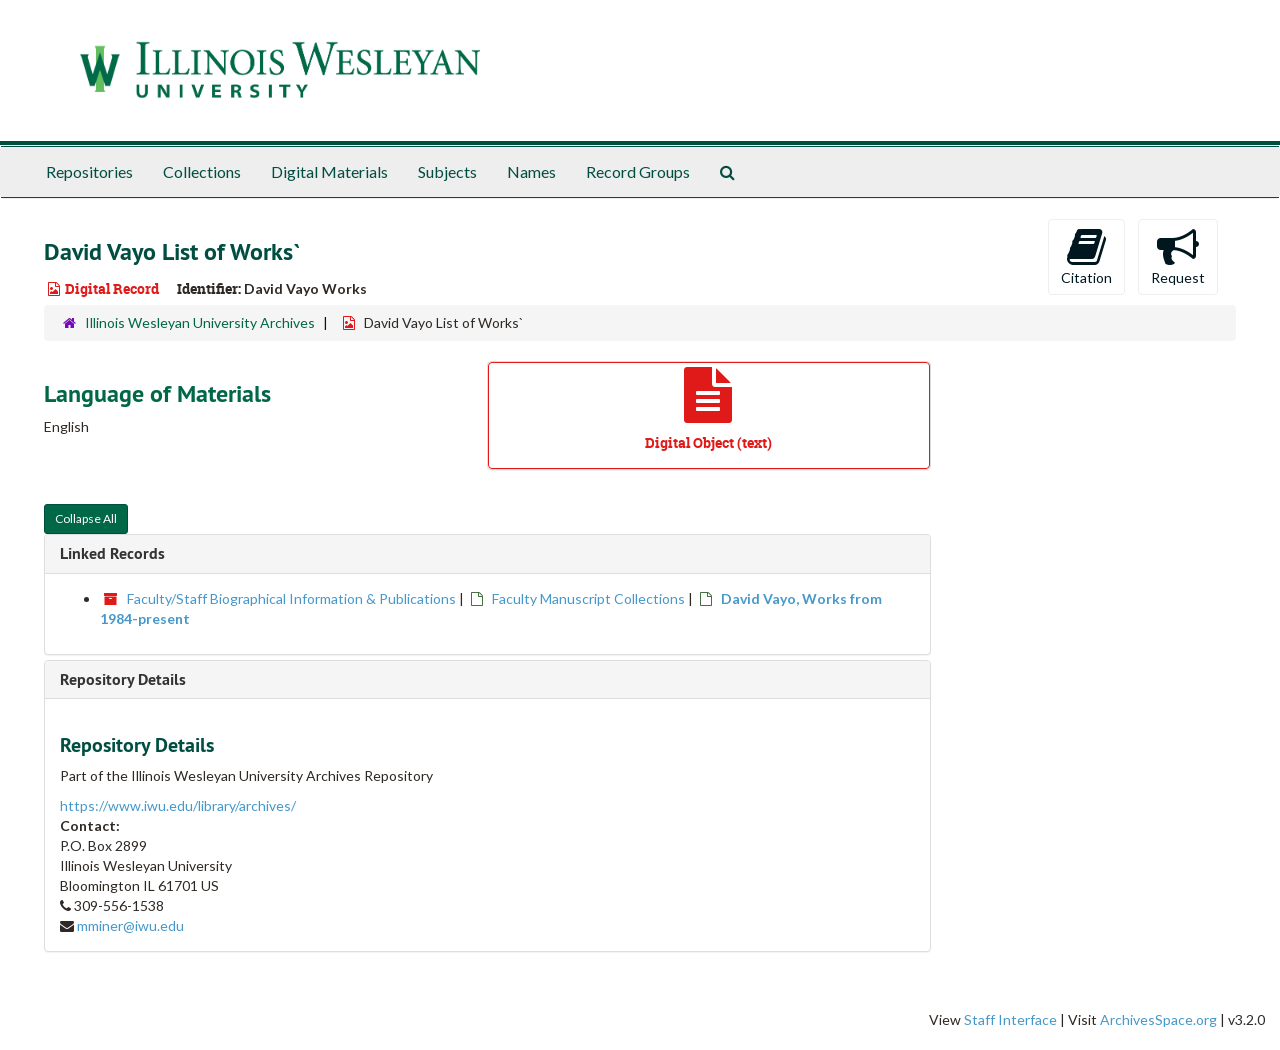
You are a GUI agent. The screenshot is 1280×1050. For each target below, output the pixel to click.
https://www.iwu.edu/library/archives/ (178, 805)
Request (1178, 256)
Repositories (89, 171)
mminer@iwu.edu (130, 925)
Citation (1086, 256)
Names (531, 171)
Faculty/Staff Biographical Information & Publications (291, 598)
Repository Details (123, 679)
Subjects (447, 171)
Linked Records (112, 553)
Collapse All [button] (86, 518)
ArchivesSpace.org (1158, 1019)
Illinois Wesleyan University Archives (200, 322)
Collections (202, 171)
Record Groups (638, 171)
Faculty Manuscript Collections (588, 598)
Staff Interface (1010, 1019)
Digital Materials (329, 171)
